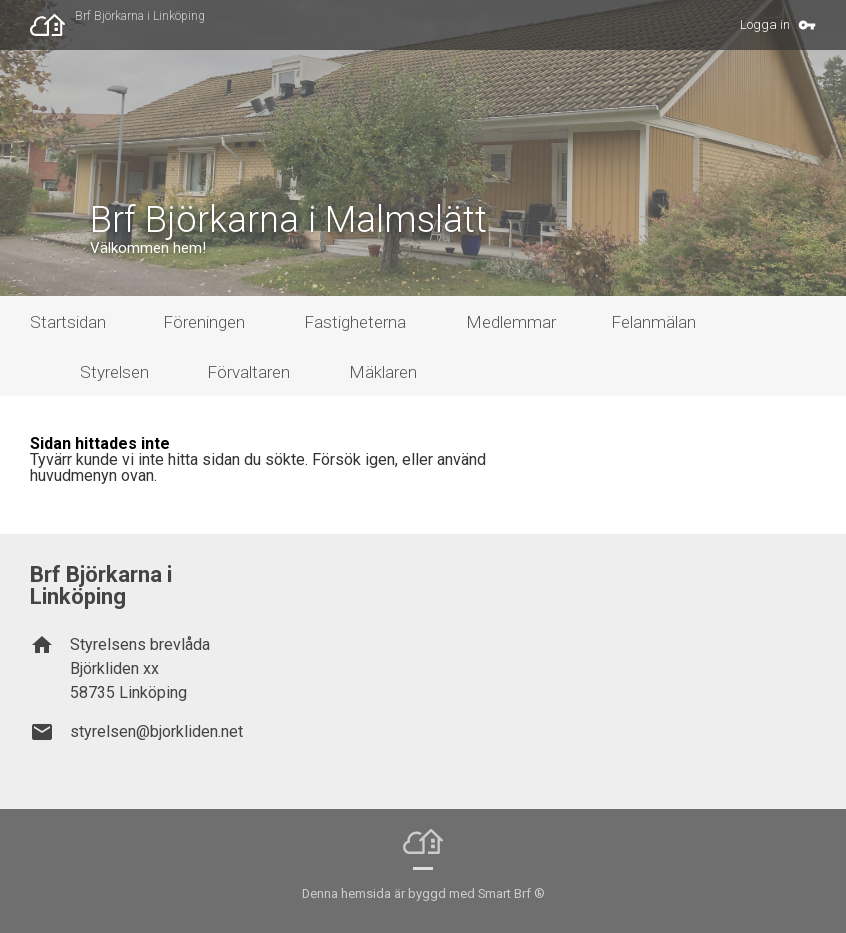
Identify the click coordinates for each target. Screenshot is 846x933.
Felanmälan (653, 322)
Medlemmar (511, 322)
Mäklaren (383, 372)
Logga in (765, 24)
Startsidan (68, 322)
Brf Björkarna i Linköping (140, 16)
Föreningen (204, 322)
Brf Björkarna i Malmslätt (288, 220)
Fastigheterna (355, 322)
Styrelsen (114, 372)
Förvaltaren (248, 372)
